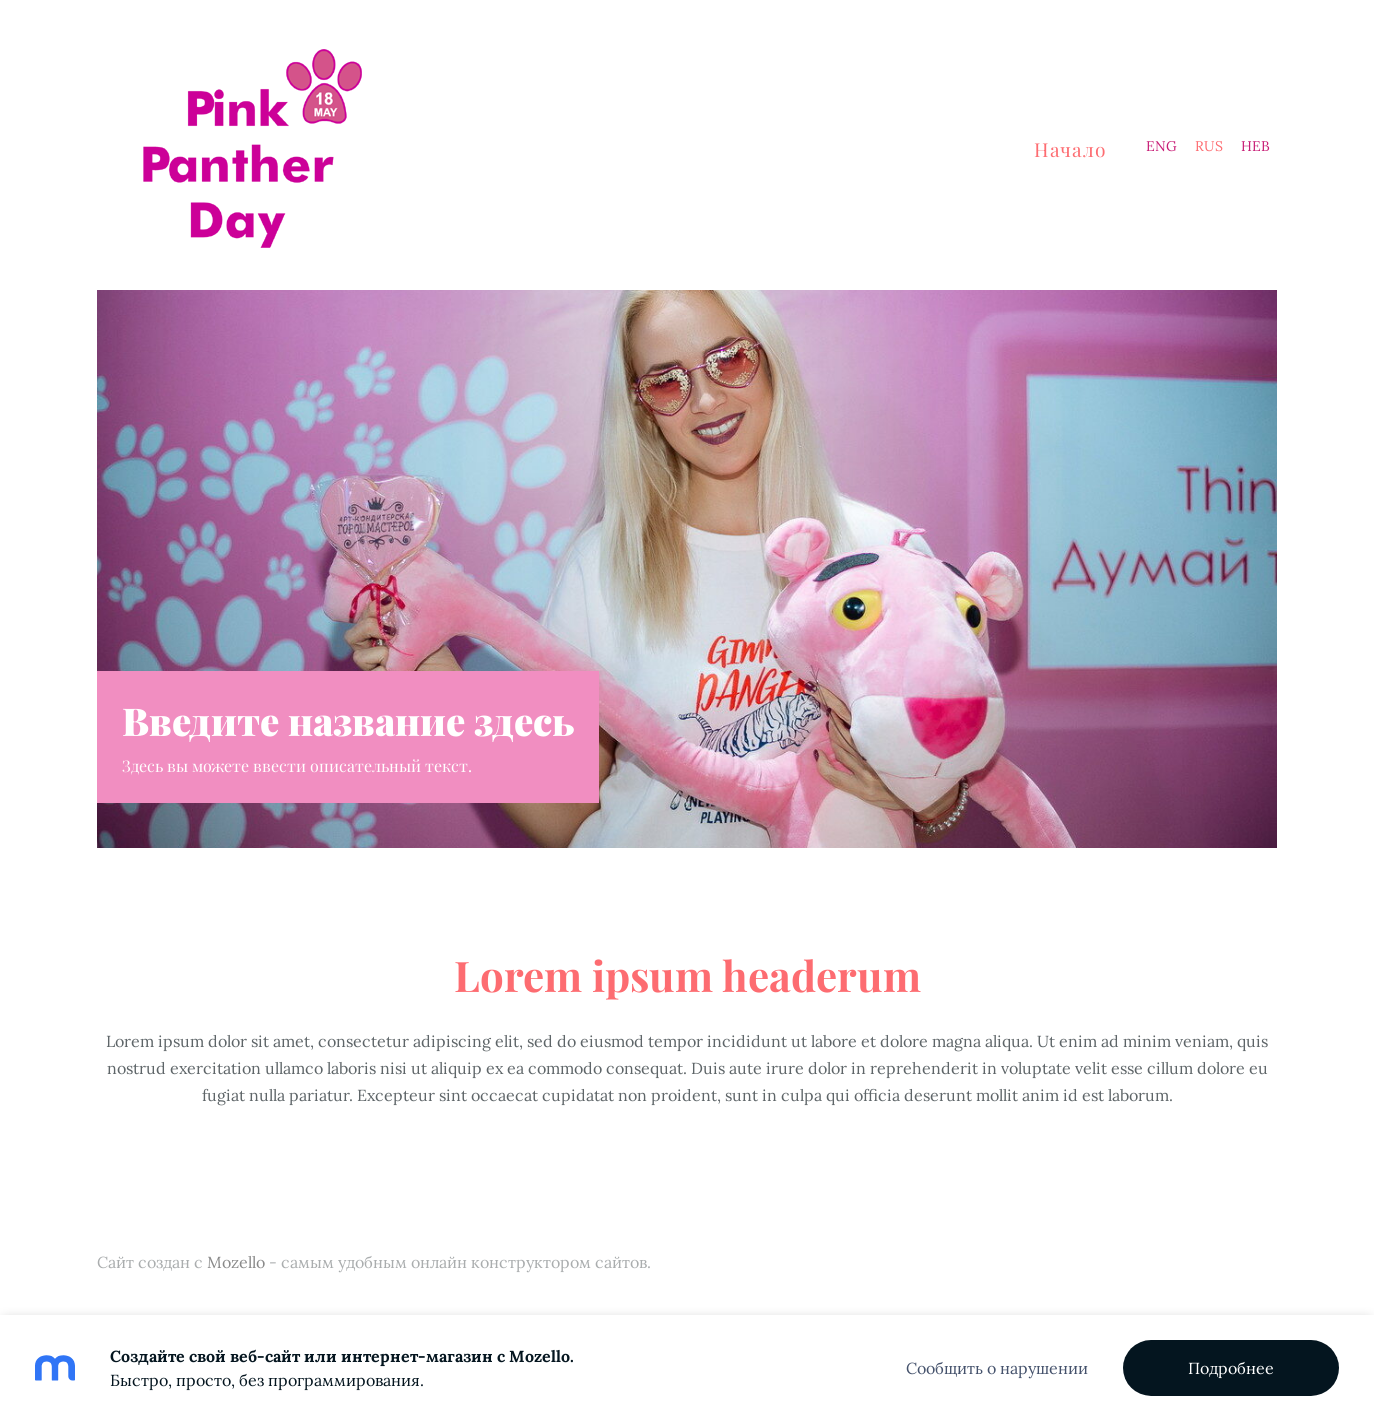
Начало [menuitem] (1070, 149)
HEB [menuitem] (1255, 146)
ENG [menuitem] (1161, 146)
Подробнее (1231, 1368)
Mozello (236, 1262)
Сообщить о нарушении (997, 1368)
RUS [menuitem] (1209, 146)
